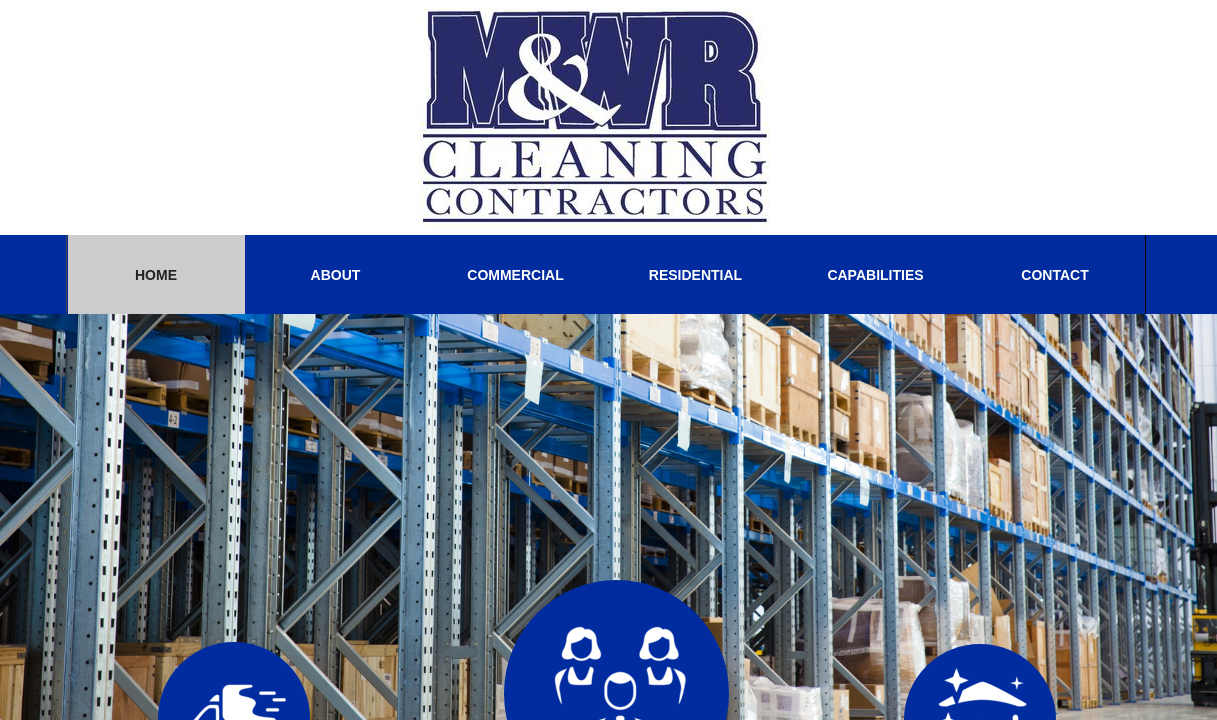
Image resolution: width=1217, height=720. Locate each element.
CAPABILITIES (875, 275)
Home (156, 275)
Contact (1054, 275)
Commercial (515, 275)
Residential (695, 275)
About (336, 275)
